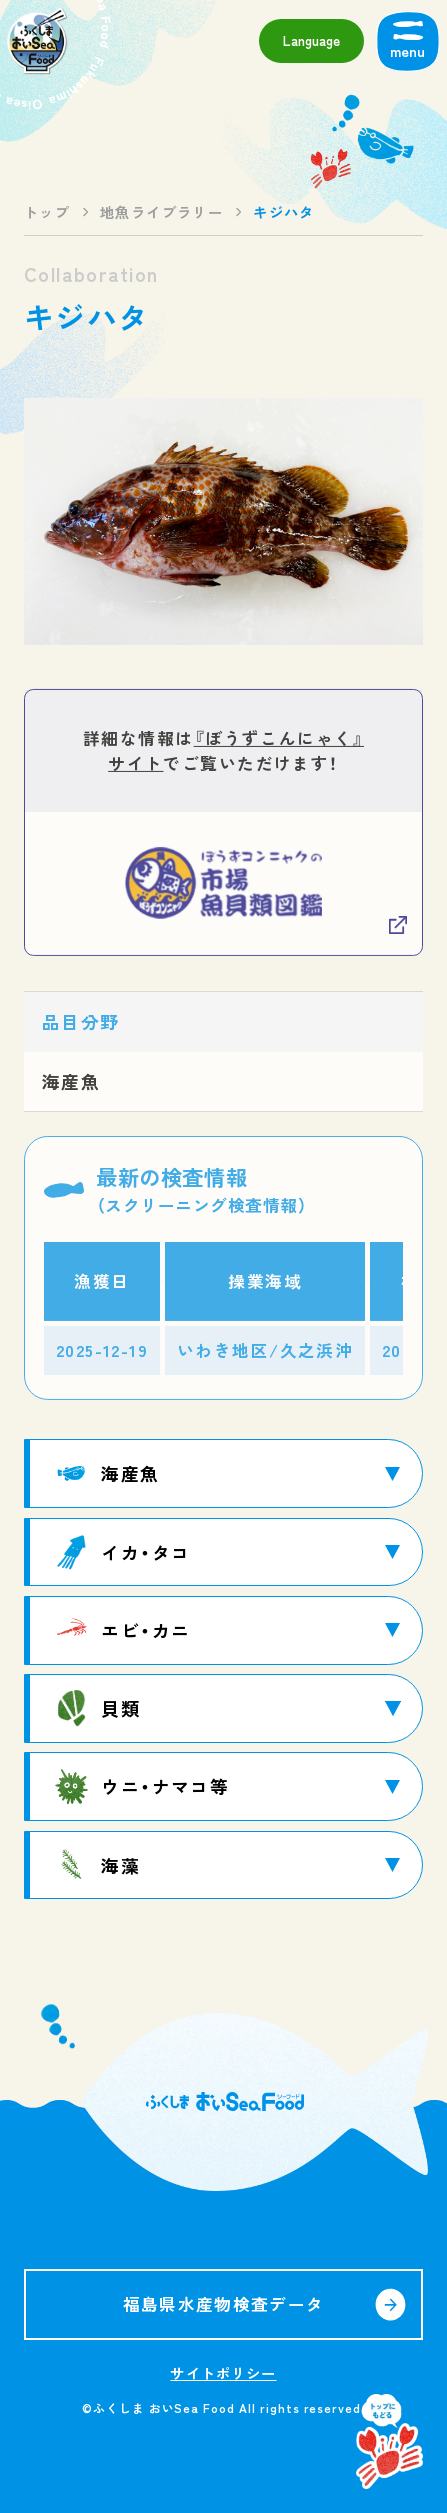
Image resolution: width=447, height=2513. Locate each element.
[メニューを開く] (408, 41)
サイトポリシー (223, 2372)
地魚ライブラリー (161, 211)
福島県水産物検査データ (224, 2304)
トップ (47, 211)
